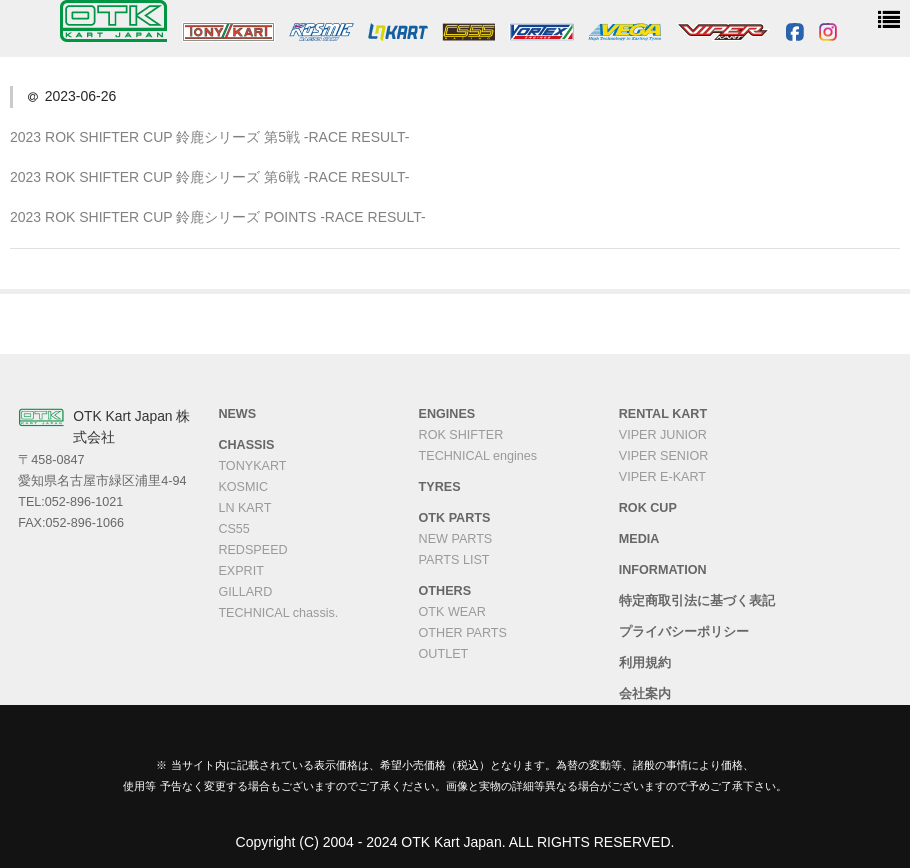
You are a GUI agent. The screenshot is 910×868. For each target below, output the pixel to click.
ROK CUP (648, 508)
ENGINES (447, 414)
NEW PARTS (456, 539)
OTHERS (445, 591)
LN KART (244, 508)
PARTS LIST (454, 560)
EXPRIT (241, 571)
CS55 (234, 529)
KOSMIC (243, 487)
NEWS (237, 414)
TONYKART (252, 466)
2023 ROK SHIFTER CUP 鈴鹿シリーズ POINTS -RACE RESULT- (218, 217)
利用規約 (645, 663)
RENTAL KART (663, 414)
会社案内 (645, 694)
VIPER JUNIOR (663, 435)
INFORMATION (663, 570)
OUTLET (444, 654)
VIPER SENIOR (664, 456)
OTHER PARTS (463, 633)
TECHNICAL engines (478, 456)
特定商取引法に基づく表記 (697, 601)
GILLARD (245, 592)
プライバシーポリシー (684, 632)
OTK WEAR (452, 612)
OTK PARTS (455, 518)
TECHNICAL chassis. (278, 613)
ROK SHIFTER (461, 435)
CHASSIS (246, 445)
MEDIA (639, 539)
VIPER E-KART (662, 477)
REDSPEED (252, 550)
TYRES (440, 487)
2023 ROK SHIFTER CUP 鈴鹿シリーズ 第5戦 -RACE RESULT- (209, 137)
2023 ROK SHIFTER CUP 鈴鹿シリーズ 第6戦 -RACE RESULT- (209, 177)
